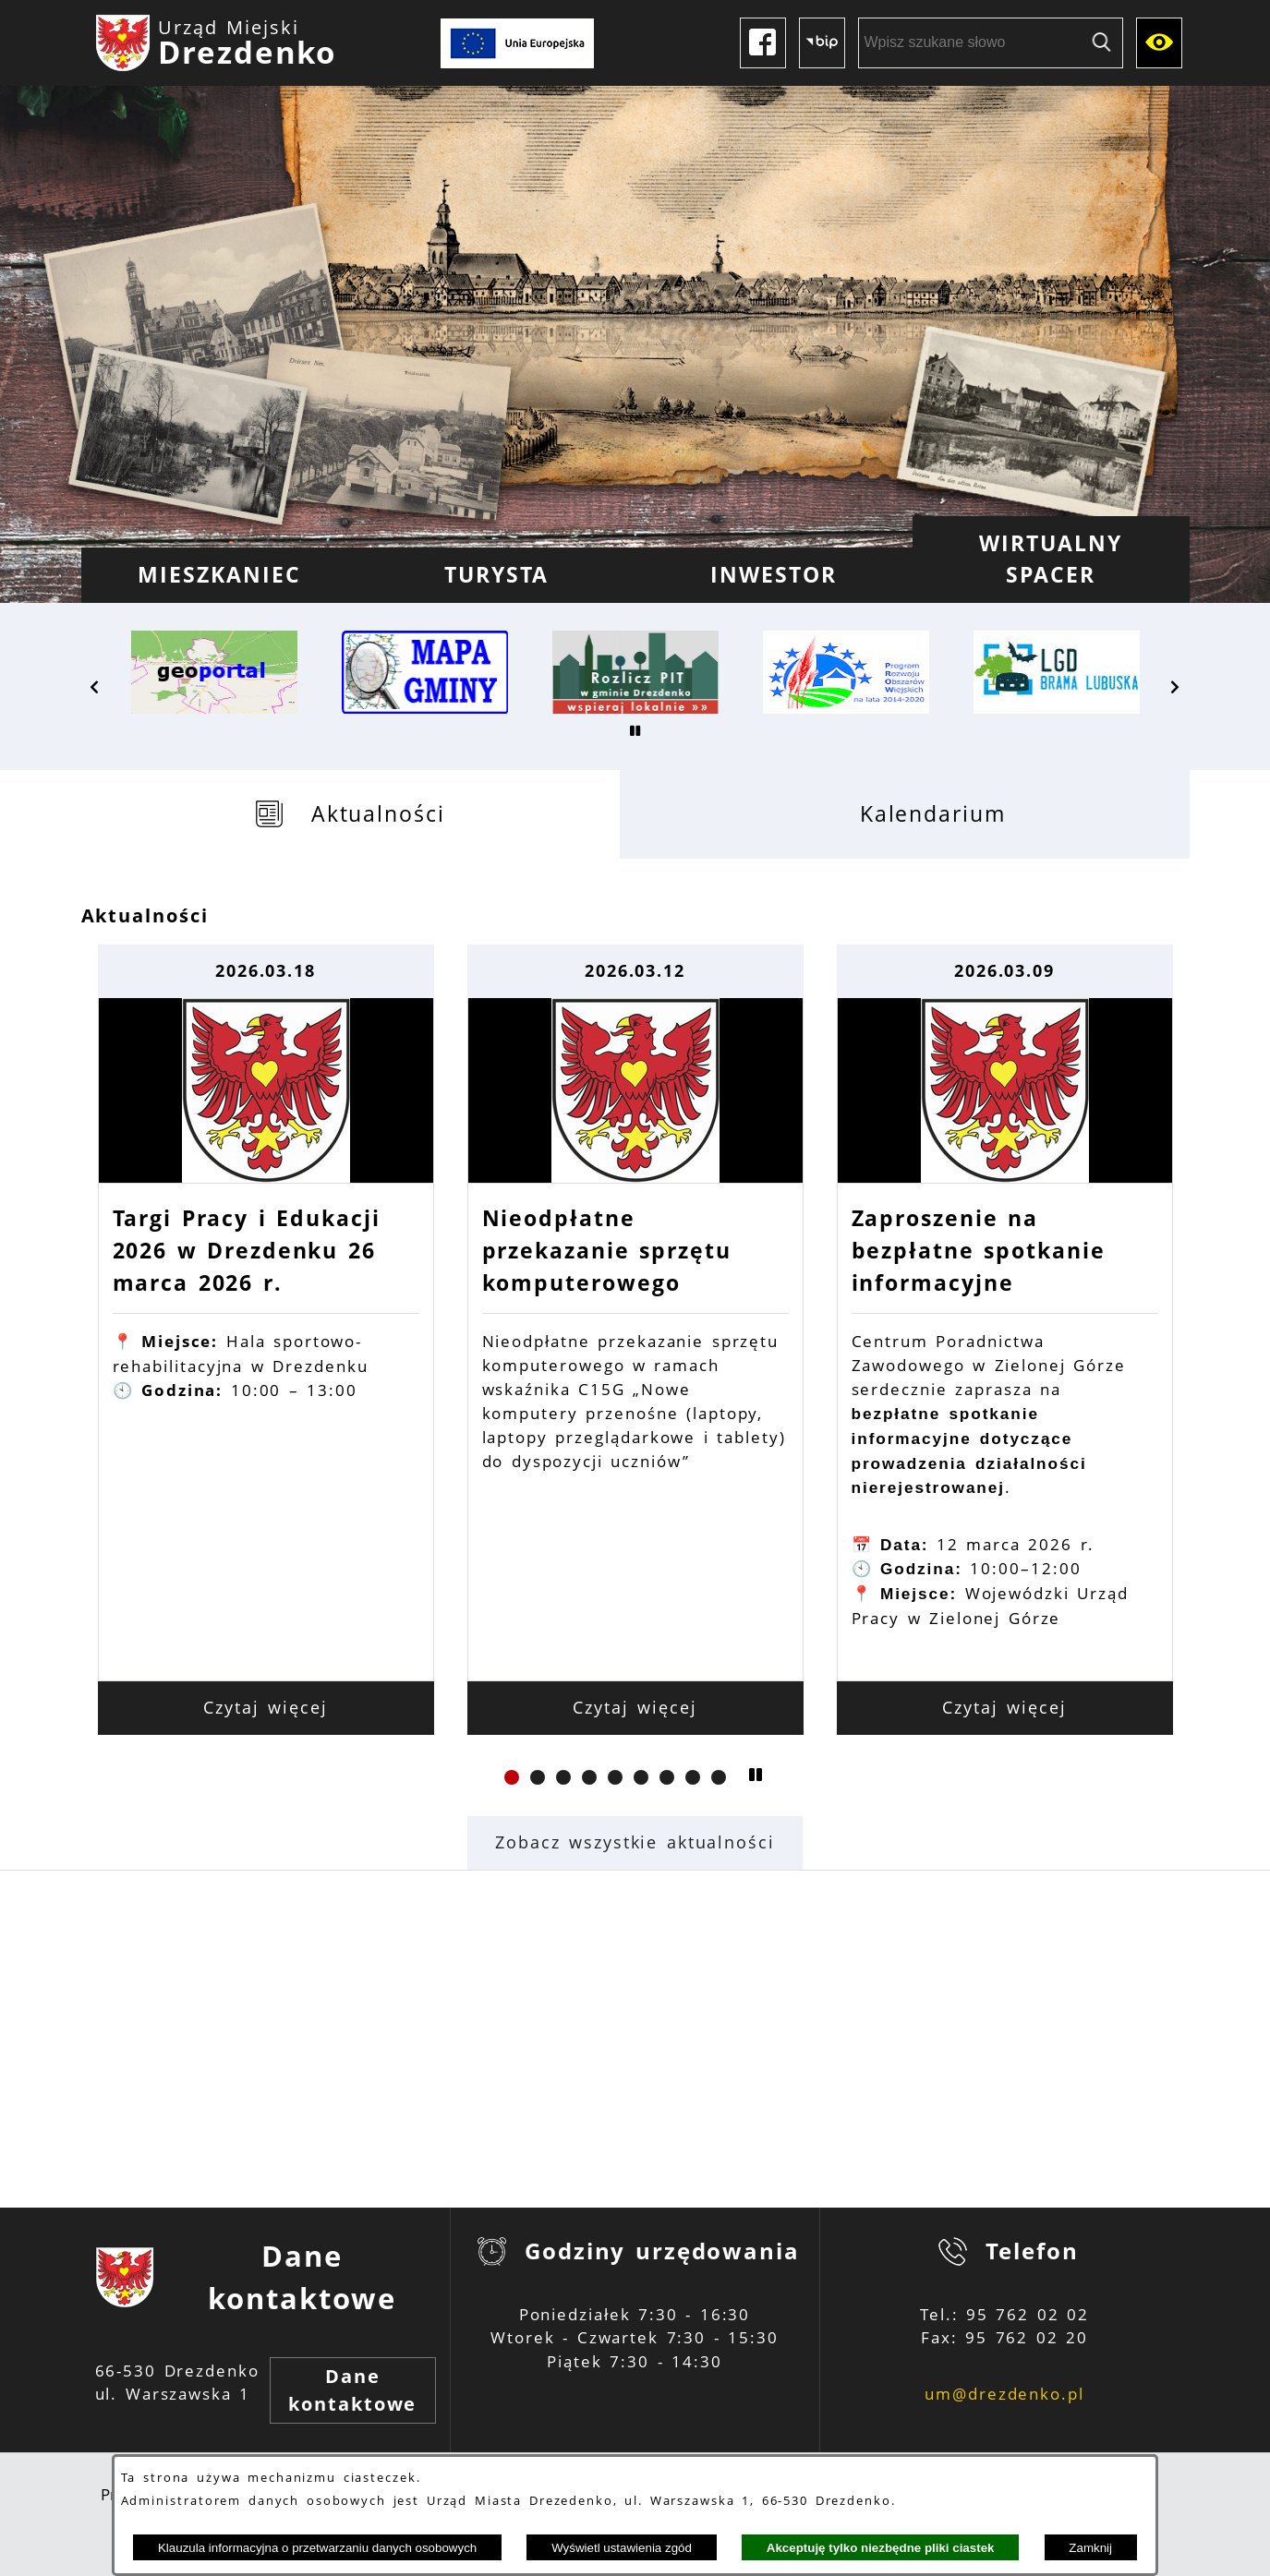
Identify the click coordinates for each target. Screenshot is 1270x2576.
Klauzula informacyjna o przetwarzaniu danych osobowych (317, 2548)
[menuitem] (219, 575)
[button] (95, 687)
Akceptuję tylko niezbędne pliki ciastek (881, 2548)
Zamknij (1090, 2548)
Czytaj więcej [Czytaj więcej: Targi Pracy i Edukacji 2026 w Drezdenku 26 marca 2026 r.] (265, 1707)
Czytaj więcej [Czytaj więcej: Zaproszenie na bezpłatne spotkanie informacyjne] (1004, 1707)
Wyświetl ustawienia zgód (621, 2548)
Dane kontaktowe (352, 2390)
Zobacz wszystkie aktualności (635, 1842)
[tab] (350, 814)
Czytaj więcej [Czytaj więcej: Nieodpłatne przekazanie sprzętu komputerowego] (635, 1707)
